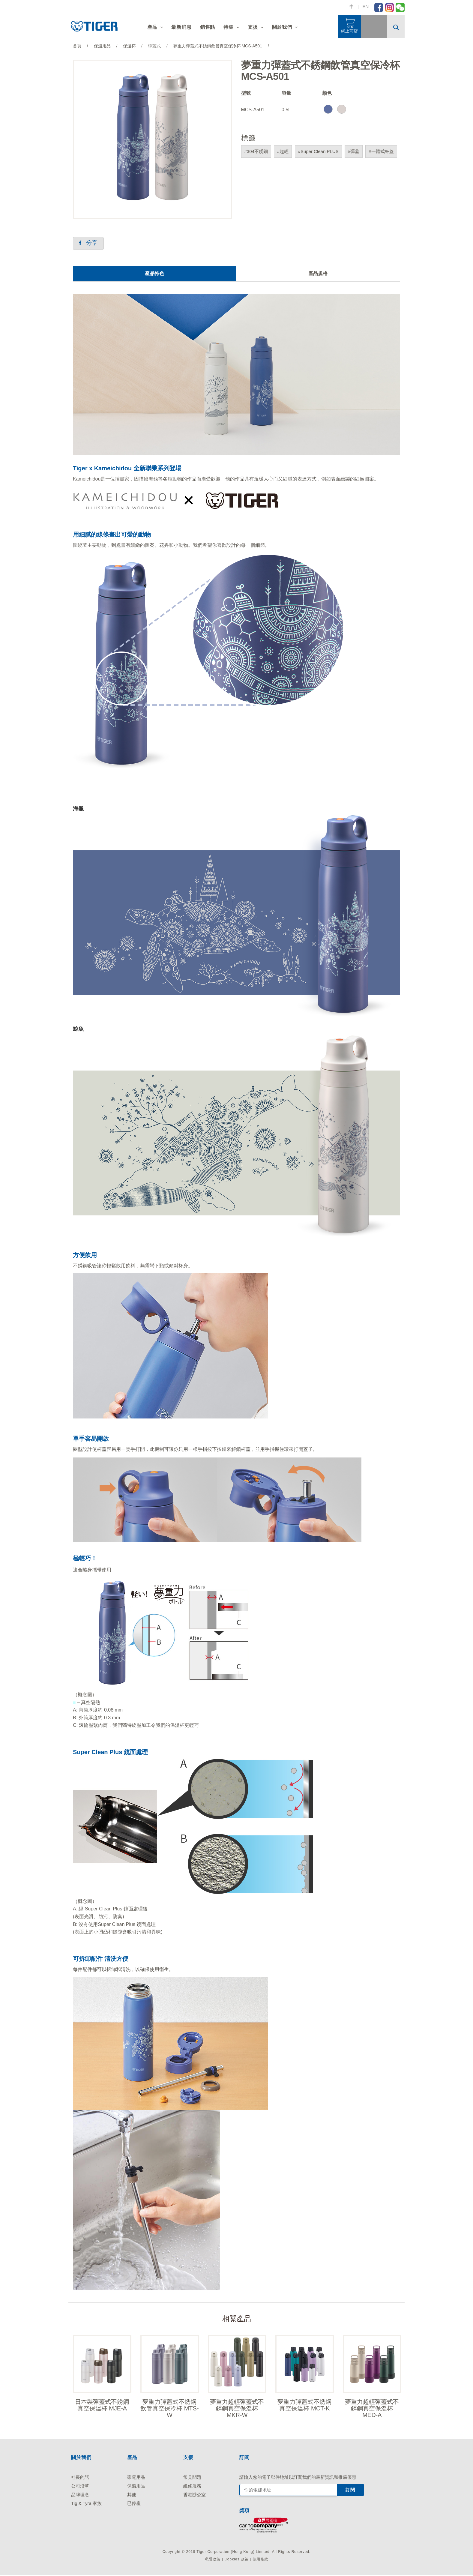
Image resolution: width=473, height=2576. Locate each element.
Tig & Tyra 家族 (86, 2504)
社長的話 (80, 2478)
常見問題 (192, 2478)
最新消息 (181, 27)
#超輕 (283, 151)
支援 (253, 27)
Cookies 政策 (236, 2560)
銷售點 (207, 27)
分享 (89, 243)
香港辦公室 (194, 2495)
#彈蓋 (353, 151)
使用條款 (260, 2560)
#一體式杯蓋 (381, 151)
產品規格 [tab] (318, 273)
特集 (228, 27)
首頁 (77, 45)
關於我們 (282, 27)
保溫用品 (136, 2487)
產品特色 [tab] (154, 273)
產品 (152, 27)
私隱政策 (212, 2560)
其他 (131, 2495)
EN (365, 6)
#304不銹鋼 (256, 151)
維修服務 (192, 2487)
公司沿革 (80, 2487)
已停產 (134, 2504)
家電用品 (136, 2478)
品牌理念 (80, 2495)
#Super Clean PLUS (318, 151)
